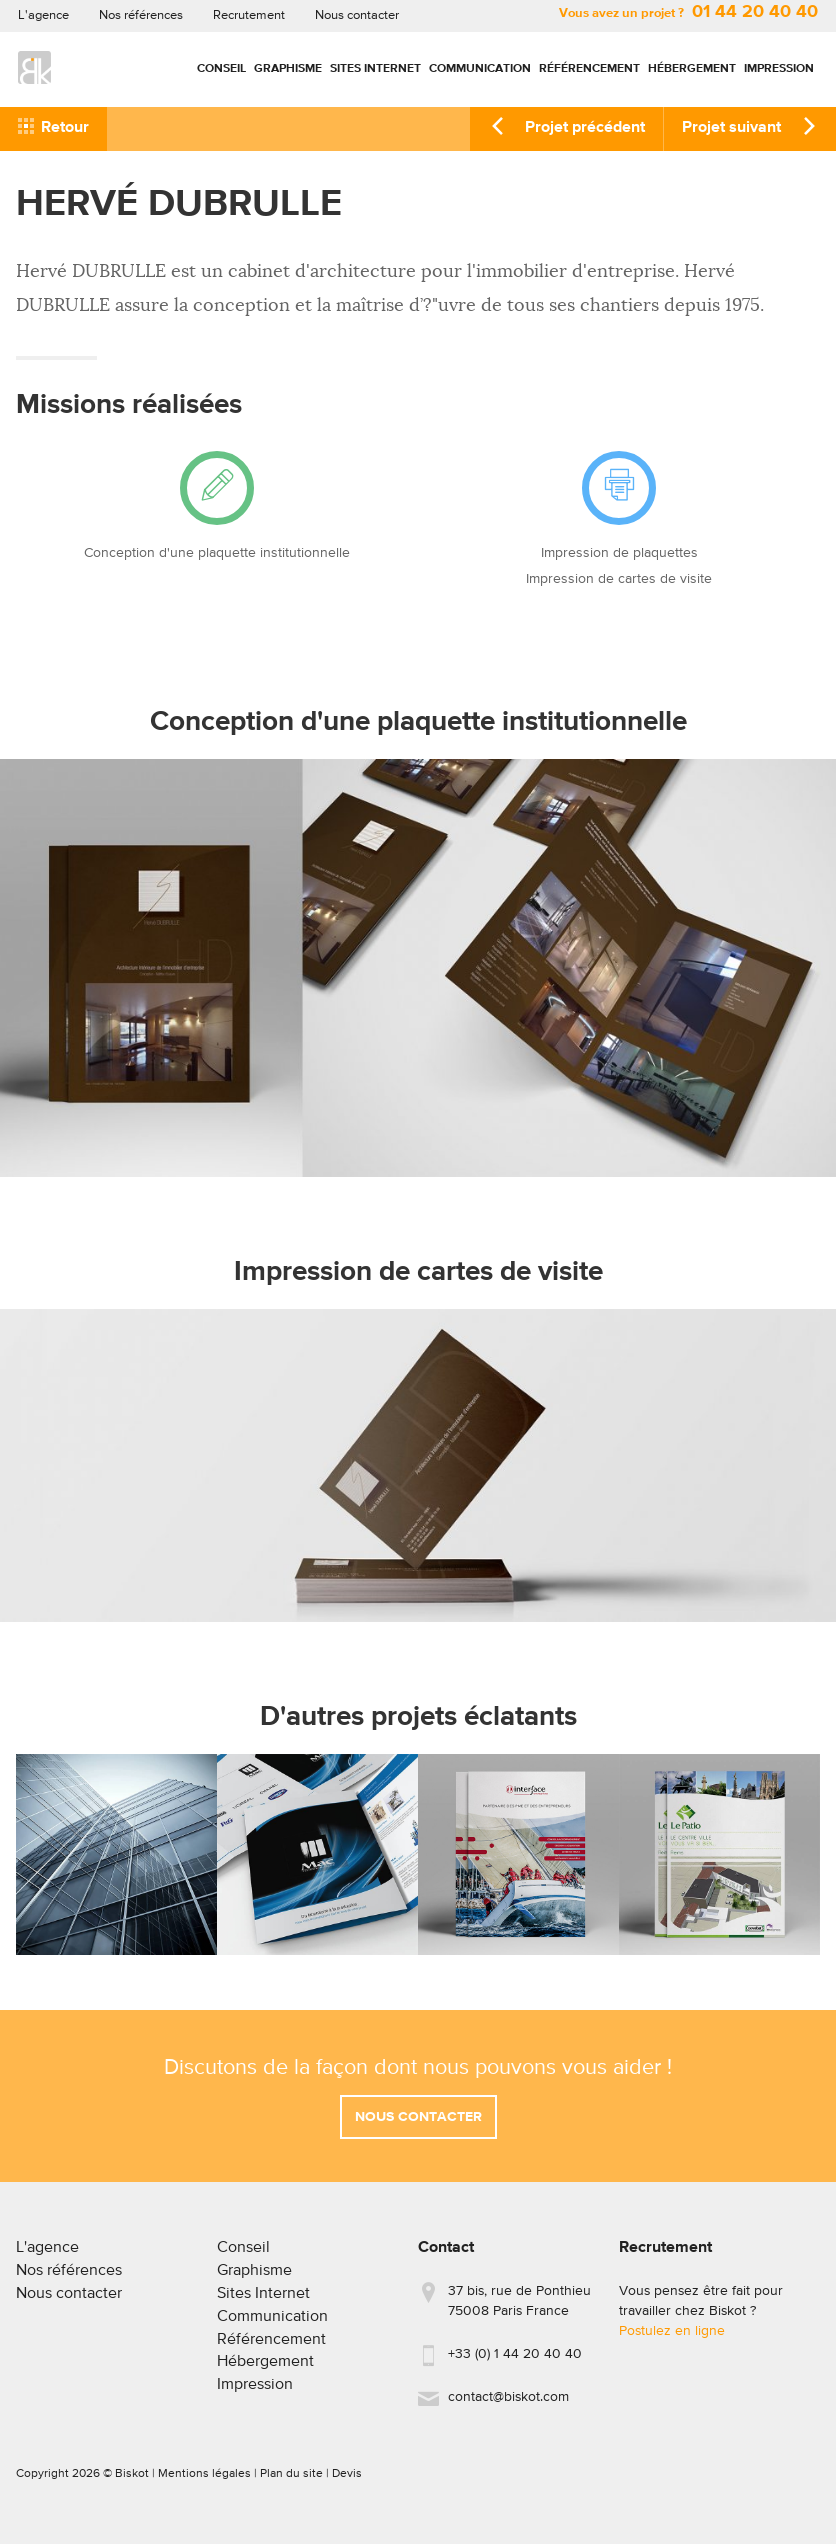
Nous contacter (357, 15)
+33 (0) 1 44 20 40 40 (515, 2363)
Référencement (589, 69)
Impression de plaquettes (619, 553)
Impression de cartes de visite (619, 579)
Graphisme (288, 69)
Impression (779, 69)
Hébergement (692, 69)
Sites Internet (375, 69)
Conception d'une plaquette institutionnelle (217, 553)
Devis (347, 2482)
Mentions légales (204, 2482)
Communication (480, 69)
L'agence (43, 15)
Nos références (141, 15)
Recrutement (249, 15)
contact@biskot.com (508, 2406)
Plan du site (291, 2482)
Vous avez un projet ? (688, 13)
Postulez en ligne (672, 2340)
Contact (446, 2257)
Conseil (221, 69)
